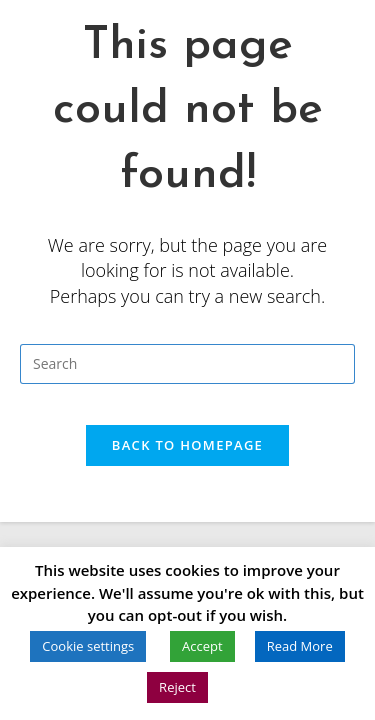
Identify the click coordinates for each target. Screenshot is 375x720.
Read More (300, 646)
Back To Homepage (187, 445)
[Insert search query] (187, 364)
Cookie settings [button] (88, 646)
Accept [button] (202, 646)
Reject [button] (177, 687)
